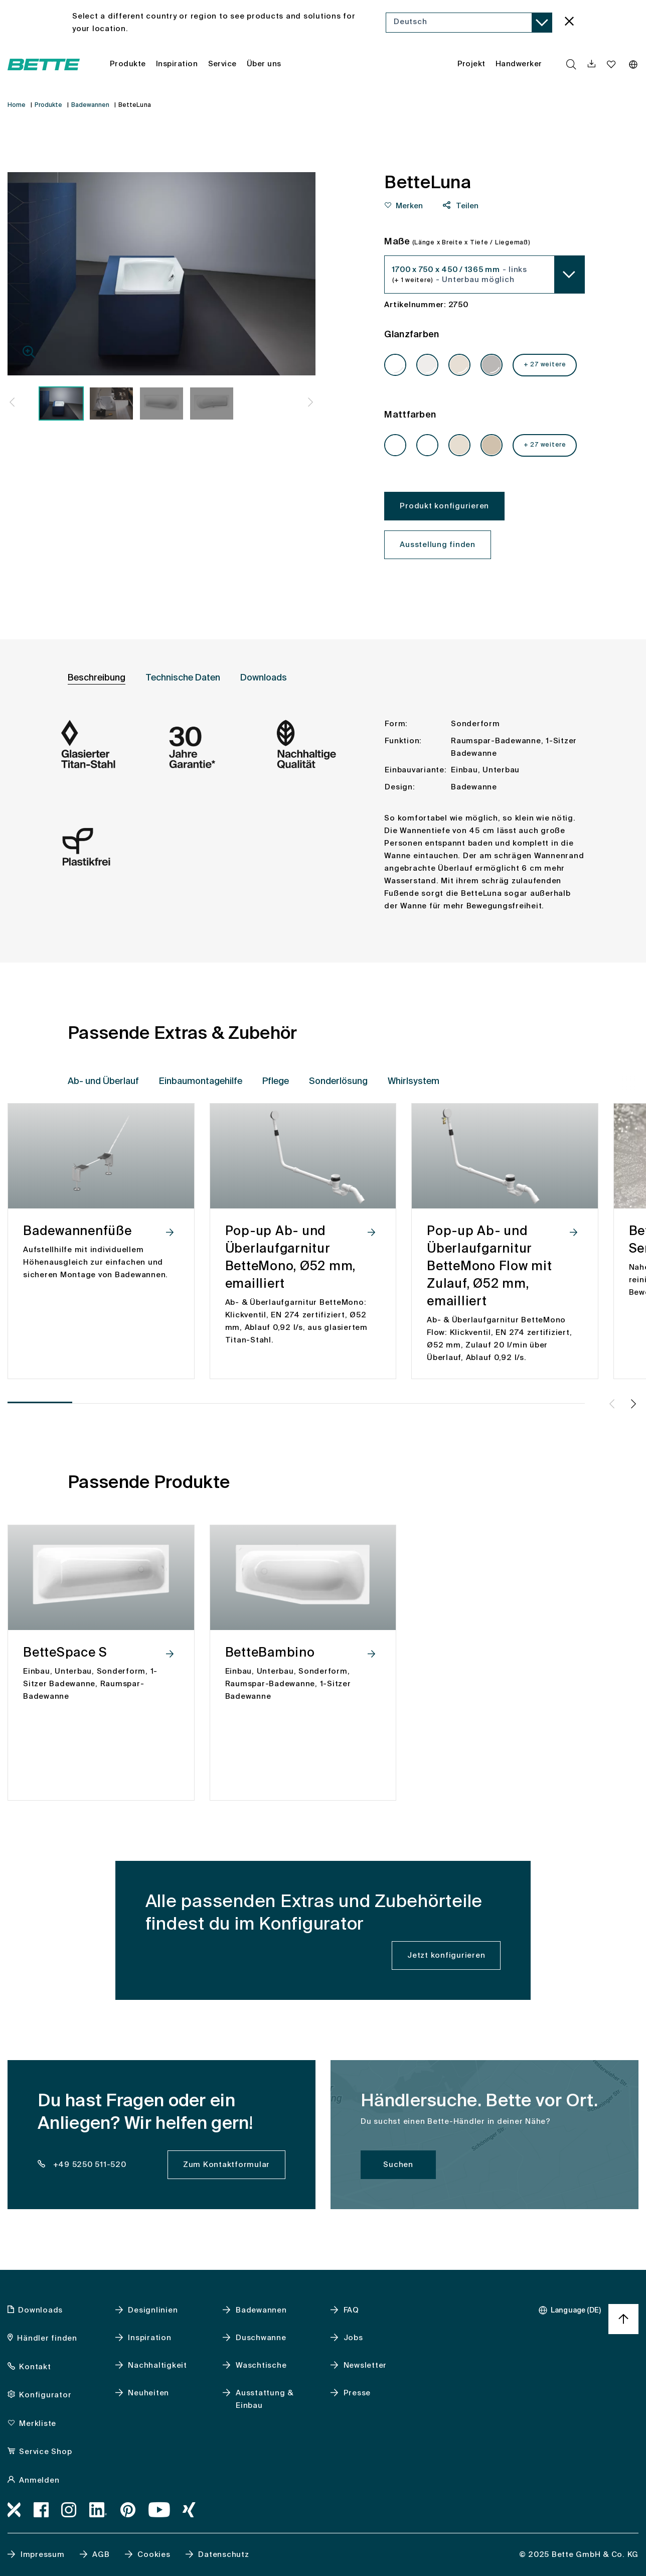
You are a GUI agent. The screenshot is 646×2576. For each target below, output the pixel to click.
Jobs (353, 2338)
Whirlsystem (413, 1081)
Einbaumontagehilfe (200, 1081)
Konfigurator (45, 2395)
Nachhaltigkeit (157, 2365)
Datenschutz (223, 2554)
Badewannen (261, 2310)
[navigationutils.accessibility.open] (591, 64)
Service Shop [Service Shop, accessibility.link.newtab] (45, 2452)
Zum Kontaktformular (226, 2164)
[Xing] (189, 2509)
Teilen (466, 206)
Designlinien (153, 2310)
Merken (409, 206)
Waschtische (261, 2365)
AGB (100, 2554)
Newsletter (365, 2365)
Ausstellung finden (437, 545)
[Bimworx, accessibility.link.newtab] (14, 2509)
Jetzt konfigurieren (446, 1955)
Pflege (275, 1081)
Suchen (398, 2164)
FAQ (351, 2310)
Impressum (43, 2554)
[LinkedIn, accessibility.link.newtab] (98, 2509)
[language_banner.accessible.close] (569, 23)
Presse (357, 2393)
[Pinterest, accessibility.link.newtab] (128, 2509)
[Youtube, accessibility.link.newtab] (159, 2509)
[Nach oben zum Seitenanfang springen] (623, 2319)
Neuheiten (148, 2393)
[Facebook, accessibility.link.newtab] (41, 2509)
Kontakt (35, 2367)
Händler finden (47, 2338)
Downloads (263, 678)
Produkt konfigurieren (444, 506)
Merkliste (37, 2423)
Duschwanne (261, 2338)
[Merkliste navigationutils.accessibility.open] (611, 64)
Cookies (153, 2554)
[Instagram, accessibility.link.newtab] (69, 2509)
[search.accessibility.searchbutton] (571, 64)
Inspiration (149, 2338)
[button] (12, 403)
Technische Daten (182, 678)
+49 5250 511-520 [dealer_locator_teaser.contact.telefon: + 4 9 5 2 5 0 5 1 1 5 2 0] (88, 2164)
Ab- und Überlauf (103, 1081)
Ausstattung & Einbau (264, 2399)
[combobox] (469, 23)
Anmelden (39, 2480)
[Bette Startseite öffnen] (44, 64)
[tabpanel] (323, 822)
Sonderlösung (338, 1081)
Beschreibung (96, 678)
